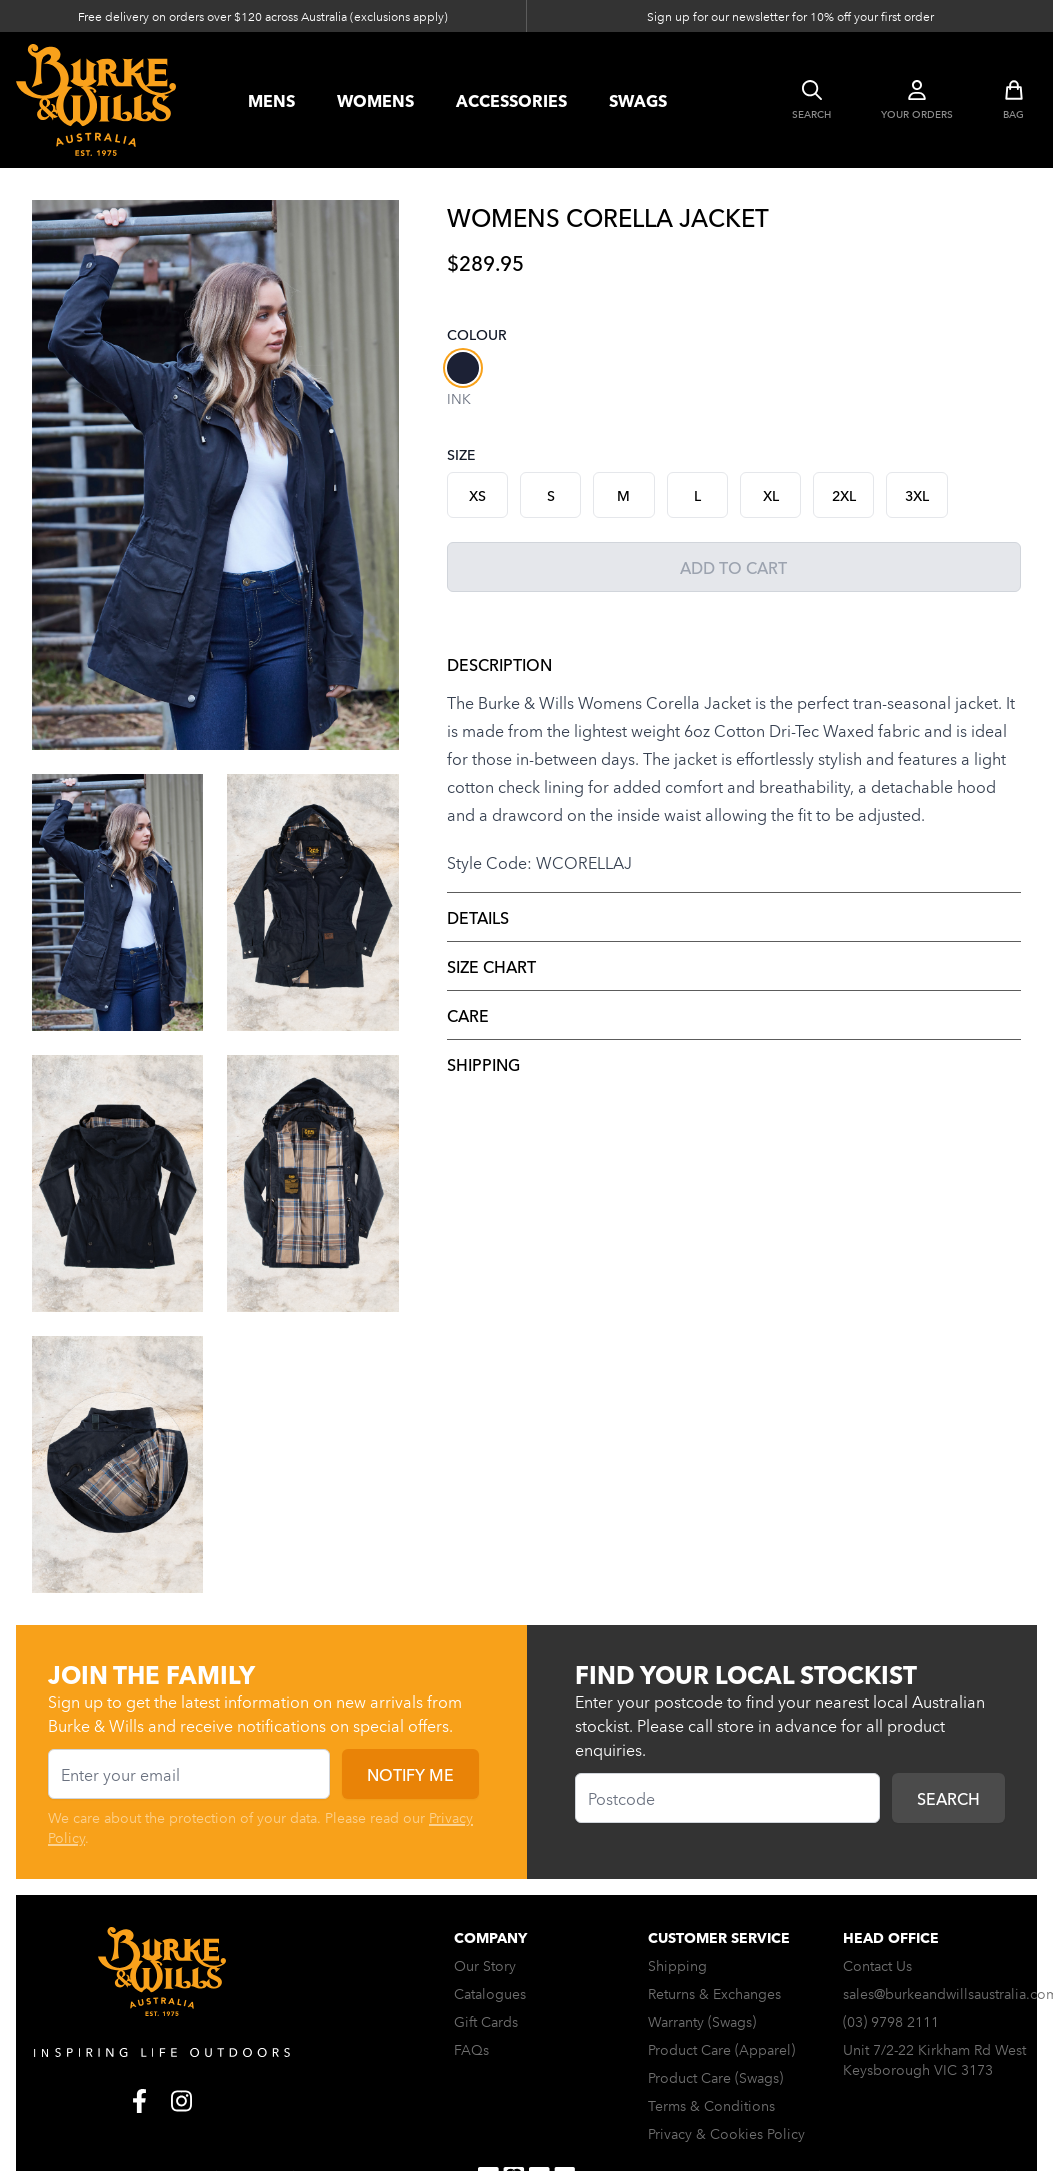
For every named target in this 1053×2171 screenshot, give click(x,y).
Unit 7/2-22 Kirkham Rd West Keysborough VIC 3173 (934, 2059)
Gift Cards (486, 2021)
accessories (511, 100)
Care (468, 1015)
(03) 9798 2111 (891, 2021)
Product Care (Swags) (715, 2077)
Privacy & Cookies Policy (726, 2133)
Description (499, 664)
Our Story (485, 1965)
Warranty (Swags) (702, 2021)
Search (948, 1798)
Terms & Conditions (711, 2105)
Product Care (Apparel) (721, 2049)
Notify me (410, 1774)
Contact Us (877, 1965)
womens (375, 100)
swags (638, 100)
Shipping (483, 1064)
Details (478, 917)
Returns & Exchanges (714, 1993)
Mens (271, 100)
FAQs (471, 2049)
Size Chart (491, 966)
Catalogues (490, 1993)
